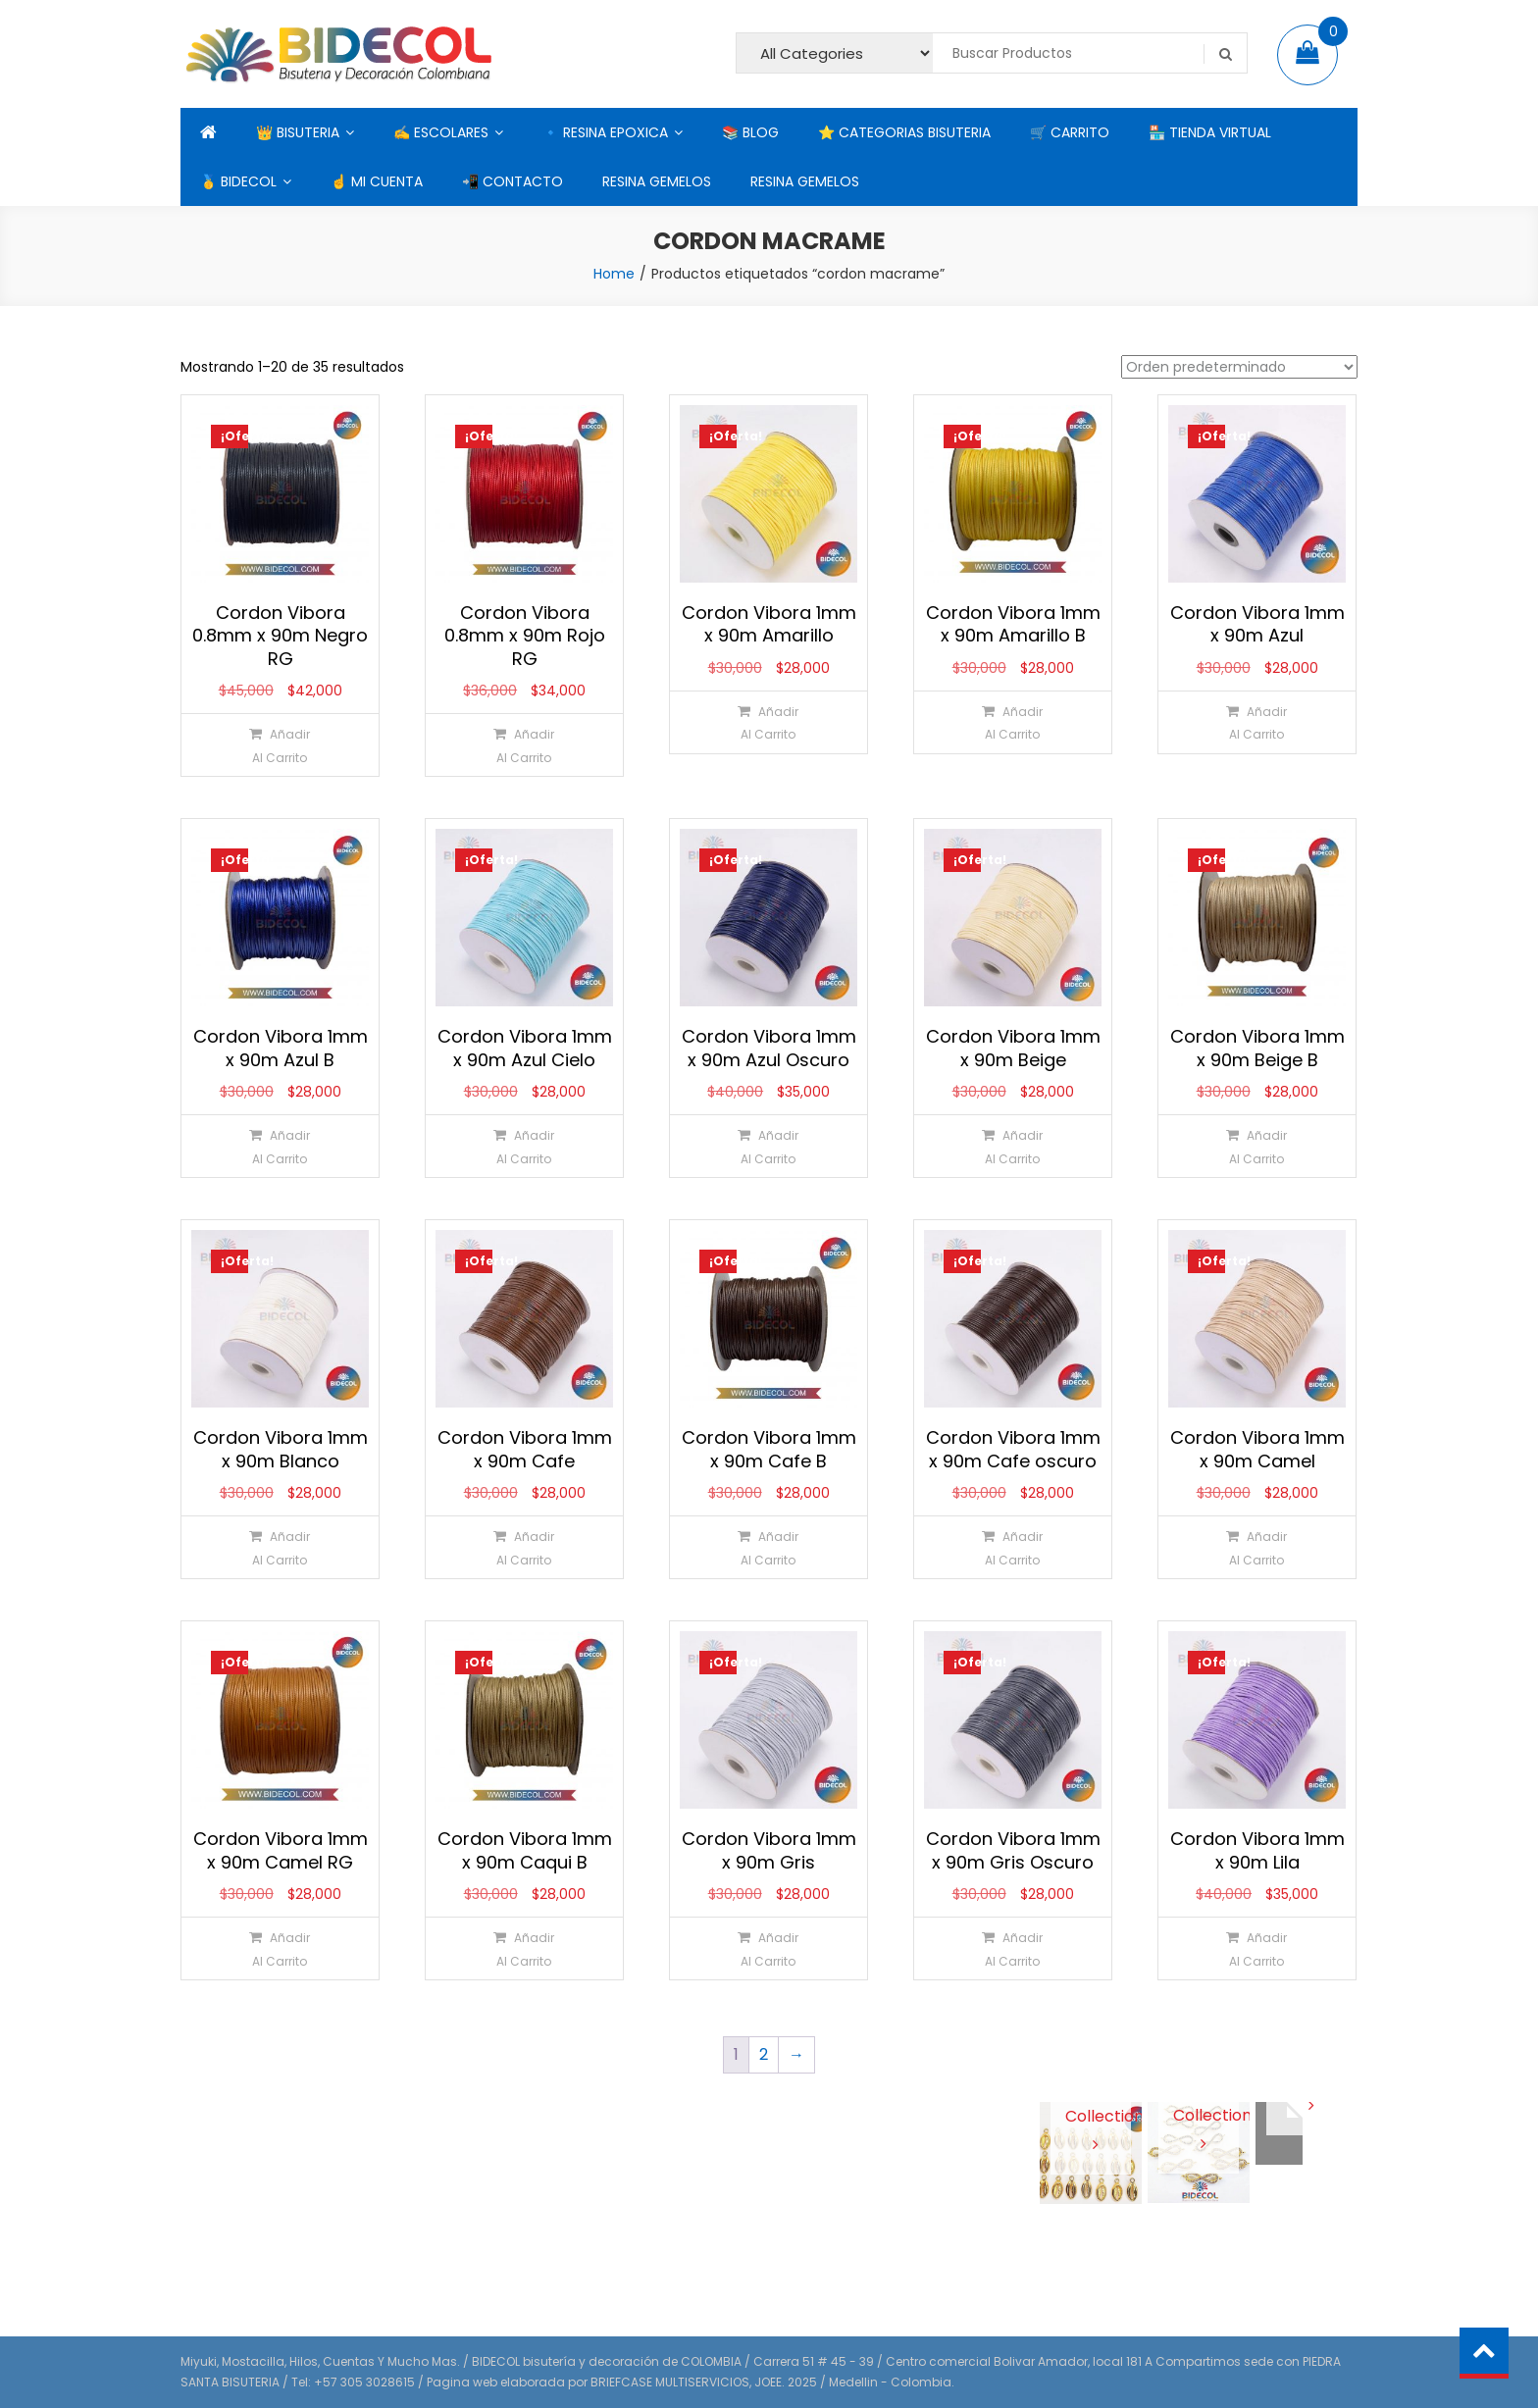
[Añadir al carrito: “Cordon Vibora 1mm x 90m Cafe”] (523, 1547)
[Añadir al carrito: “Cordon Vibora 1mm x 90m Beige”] (1011, 1146)
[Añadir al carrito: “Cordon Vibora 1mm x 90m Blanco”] (279, 1547)
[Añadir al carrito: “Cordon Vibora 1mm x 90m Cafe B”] (767, 1547)
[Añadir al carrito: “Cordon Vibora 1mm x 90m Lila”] (1256, 1948)
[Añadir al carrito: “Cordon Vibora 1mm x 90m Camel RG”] (279, 1948)
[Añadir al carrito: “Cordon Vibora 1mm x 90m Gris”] (767, 1948)
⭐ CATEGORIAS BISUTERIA (904, 132)
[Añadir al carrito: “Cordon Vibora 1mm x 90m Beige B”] (1256, 1146)
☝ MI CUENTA (377, 181)
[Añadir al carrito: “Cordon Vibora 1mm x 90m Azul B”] (279, 1146)
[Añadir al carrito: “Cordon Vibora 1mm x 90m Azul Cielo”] (523, 1146)
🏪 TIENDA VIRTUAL (1210, 132)
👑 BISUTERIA (297, 132)
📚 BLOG (750, 132)
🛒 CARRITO (1069, 132)
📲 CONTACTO (512, 181)
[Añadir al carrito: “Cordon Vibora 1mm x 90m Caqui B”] (523, 1948)
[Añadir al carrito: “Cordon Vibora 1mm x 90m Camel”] (1256, 1547)
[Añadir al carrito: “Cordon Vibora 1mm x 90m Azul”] (1256, 722)
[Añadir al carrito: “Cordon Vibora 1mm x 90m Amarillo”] (767, 722)
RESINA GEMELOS (656, 181)
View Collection (1091, 2114)
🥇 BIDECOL (238, 181)
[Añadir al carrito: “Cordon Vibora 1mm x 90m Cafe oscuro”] (1011, 1547)
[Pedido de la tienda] (1239, 367)
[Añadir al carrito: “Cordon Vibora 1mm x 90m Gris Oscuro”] (1011, 1948)
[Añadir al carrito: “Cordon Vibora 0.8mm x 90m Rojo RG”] (523, 745)
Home (614, 273)
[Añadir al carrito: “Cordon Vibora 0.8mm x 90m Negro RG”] (279, 745)
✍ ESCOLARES (440, 132)
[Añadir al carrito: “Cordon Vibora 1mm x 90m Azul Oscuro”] (767, 1146)
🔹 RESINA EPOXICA (605, 132)
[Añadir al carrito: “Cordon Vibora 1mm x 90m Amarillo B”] (1011, 722)
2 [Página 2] (763, 2054)
